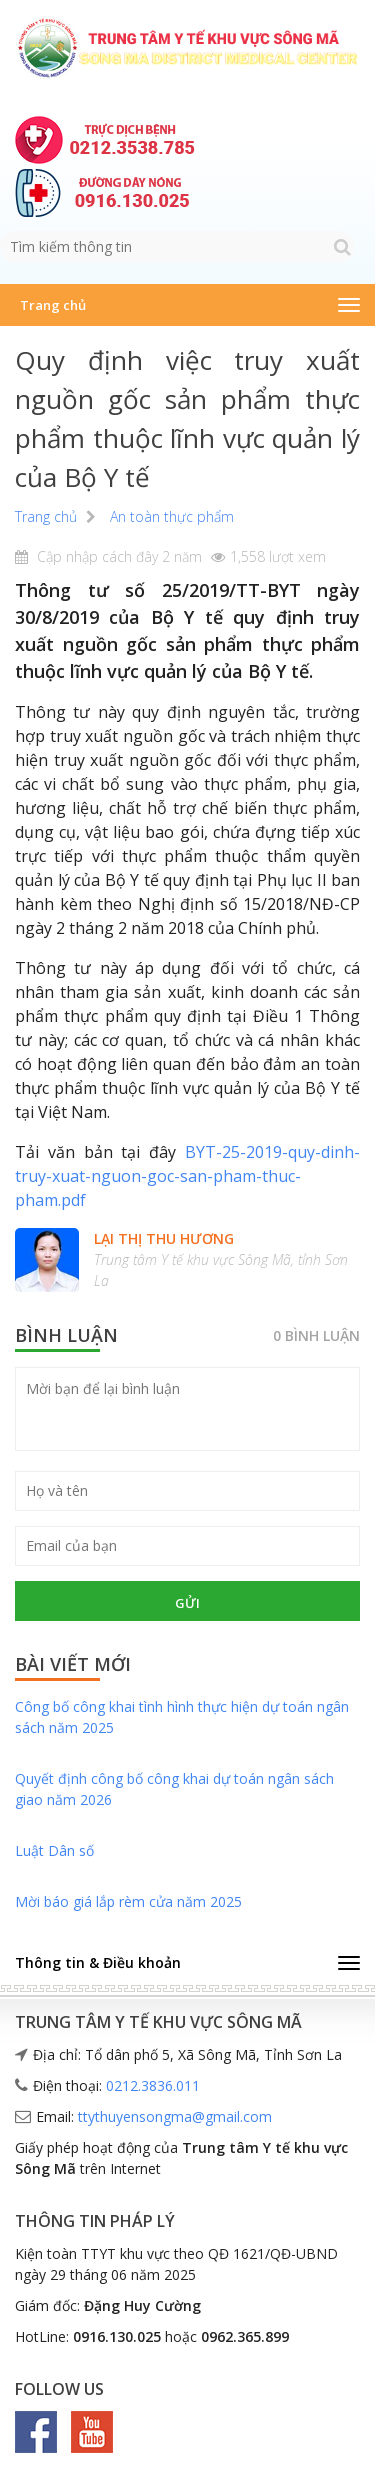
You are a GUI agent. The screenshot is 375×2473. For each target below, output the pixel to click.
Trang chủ (53, 305)
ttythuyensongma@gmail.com (175, 2116)
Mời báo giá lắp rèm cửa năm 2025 (128, 1901)
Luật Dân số (54, 1850)
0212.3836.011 (153, 2085)
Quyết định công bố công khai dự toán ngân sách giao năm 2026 (174, 1789)
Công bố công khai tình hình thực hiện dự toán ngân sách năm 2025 (182, 1717)
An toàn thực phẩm (172, 516)
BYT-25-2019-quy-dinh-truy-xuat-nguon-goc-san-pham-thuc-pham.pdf (187, 1176)
